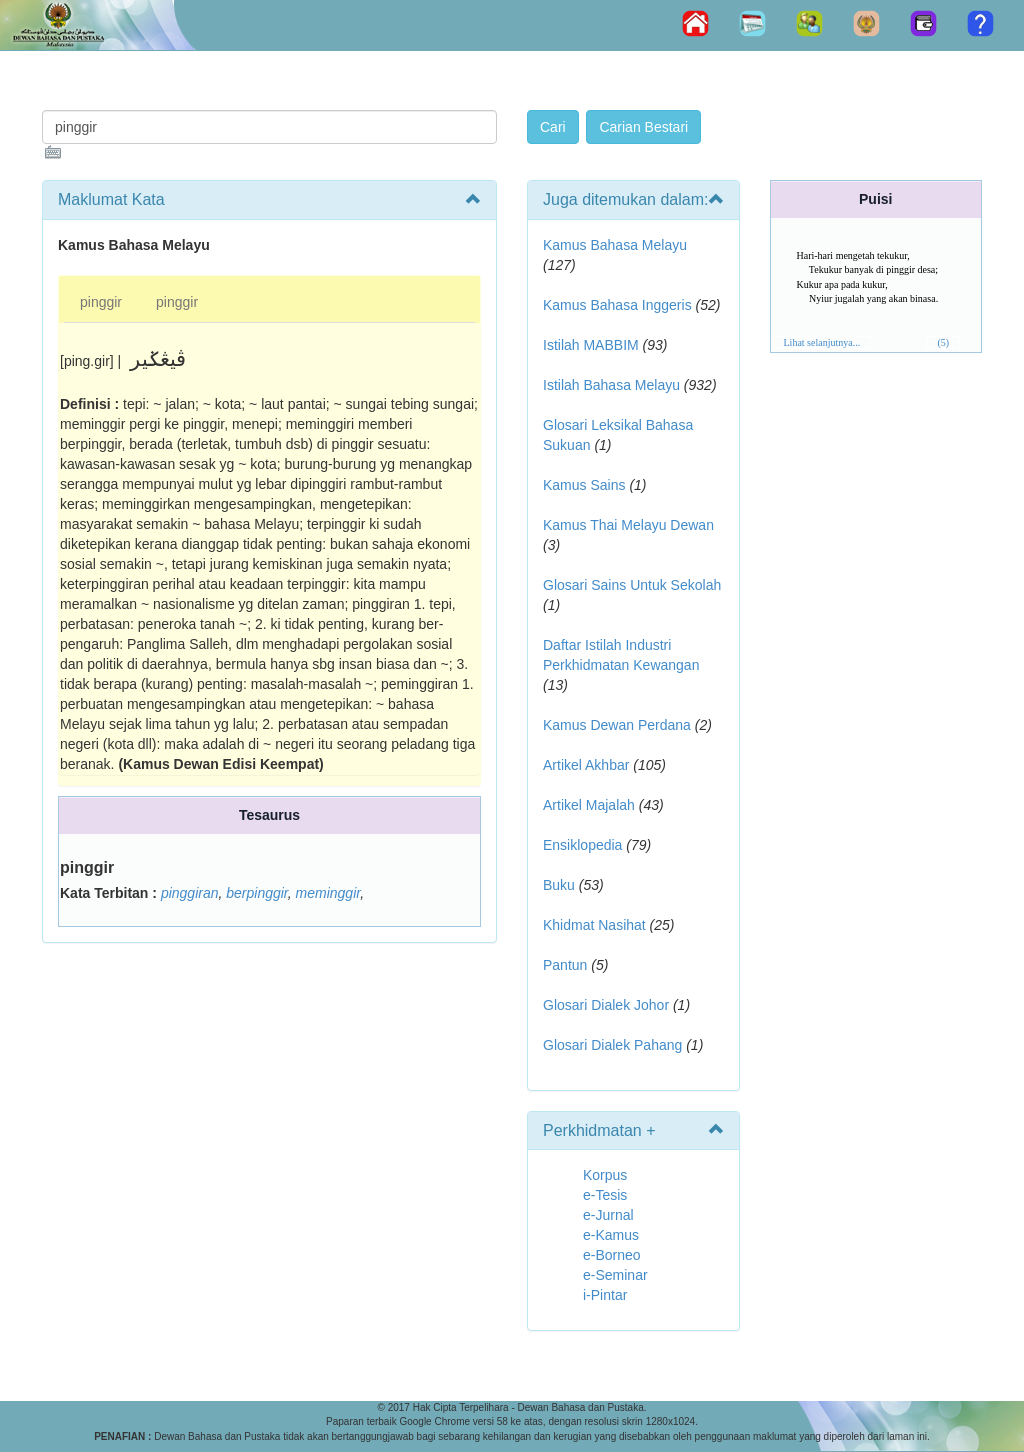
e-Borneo (612, 1255)
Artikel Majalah (589, 805)
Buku (559, 885)
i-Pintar (605, 1295)
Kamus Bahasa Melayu (615, 245)
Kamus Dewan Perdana (617, 725)
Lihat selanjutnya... (822, 342)
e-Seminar (615, 1275)
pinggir (101, 302)
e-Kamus (611, 1235)
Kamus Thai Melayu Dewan (628, 525)
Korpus (605, 1175)
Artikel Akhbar (586, 765)
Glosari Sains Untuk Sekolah (632, 585)
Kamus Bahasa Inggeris (617, 305)
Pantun (565, 965)
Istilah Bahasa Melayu (611, 385)
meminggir (328, 893)
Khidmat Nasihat (594, 925)
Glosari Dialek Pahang (612, 1045)
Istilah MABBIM (591, 345)
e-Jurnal (608, 1215)
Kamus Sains (584, 485)
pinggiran (190, 893)
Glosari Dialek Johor (606, 1005)
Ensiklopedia (582, 845)
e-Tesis (605, 1195)
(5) (943, 342)
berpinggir (257, 893)
